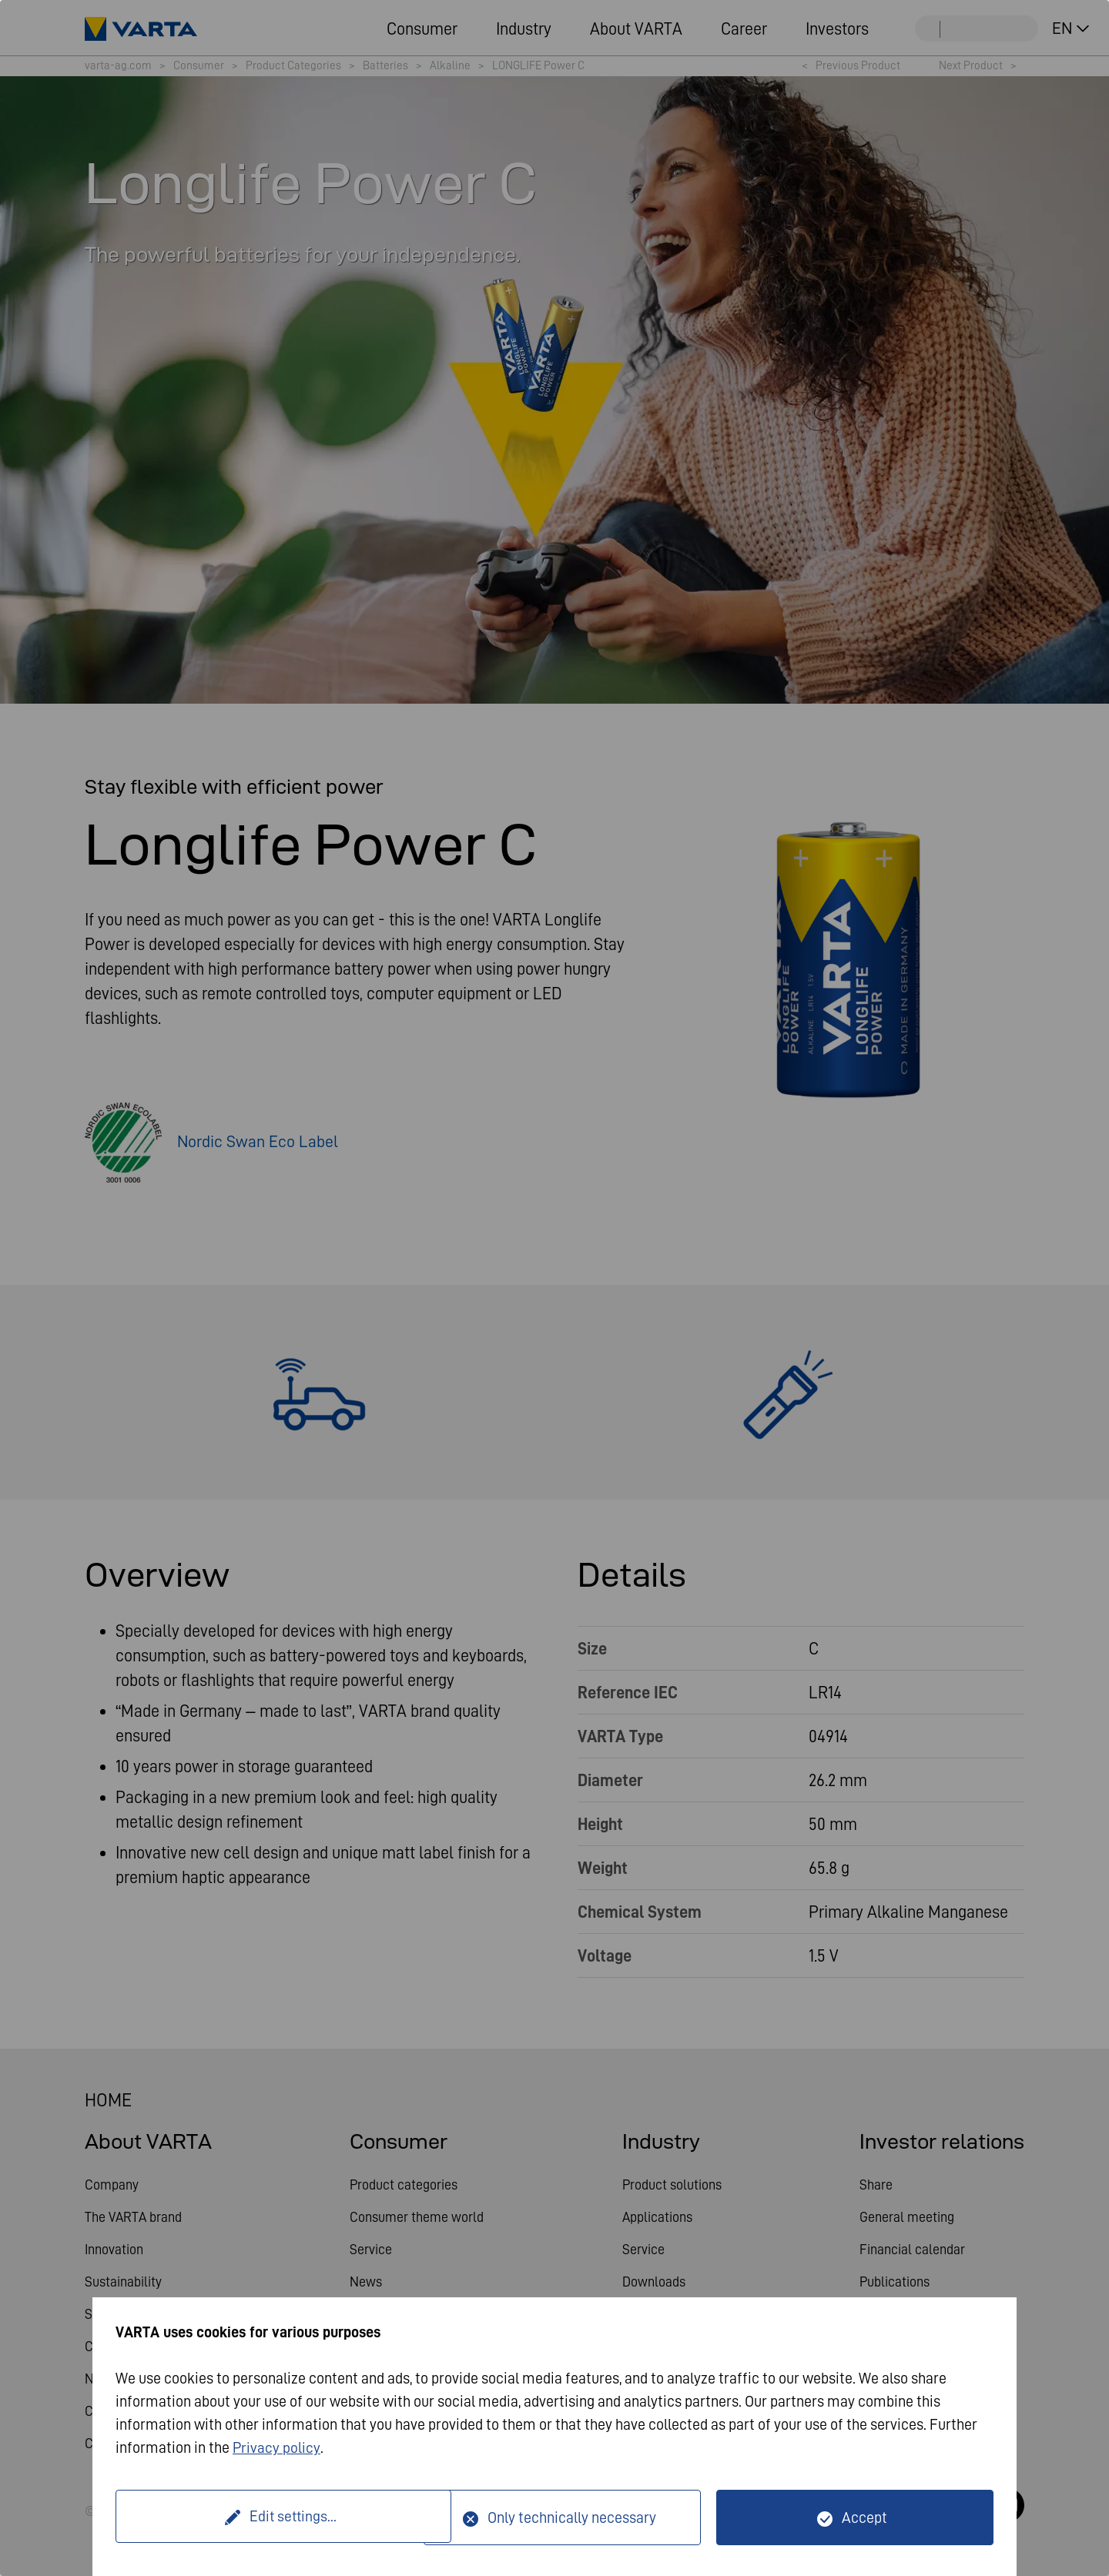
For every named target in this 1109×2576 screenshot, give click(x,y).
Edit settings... (272, 2517)
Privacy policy (277, 2447)
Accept (864, 2517)
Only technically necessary (571, 2517)
